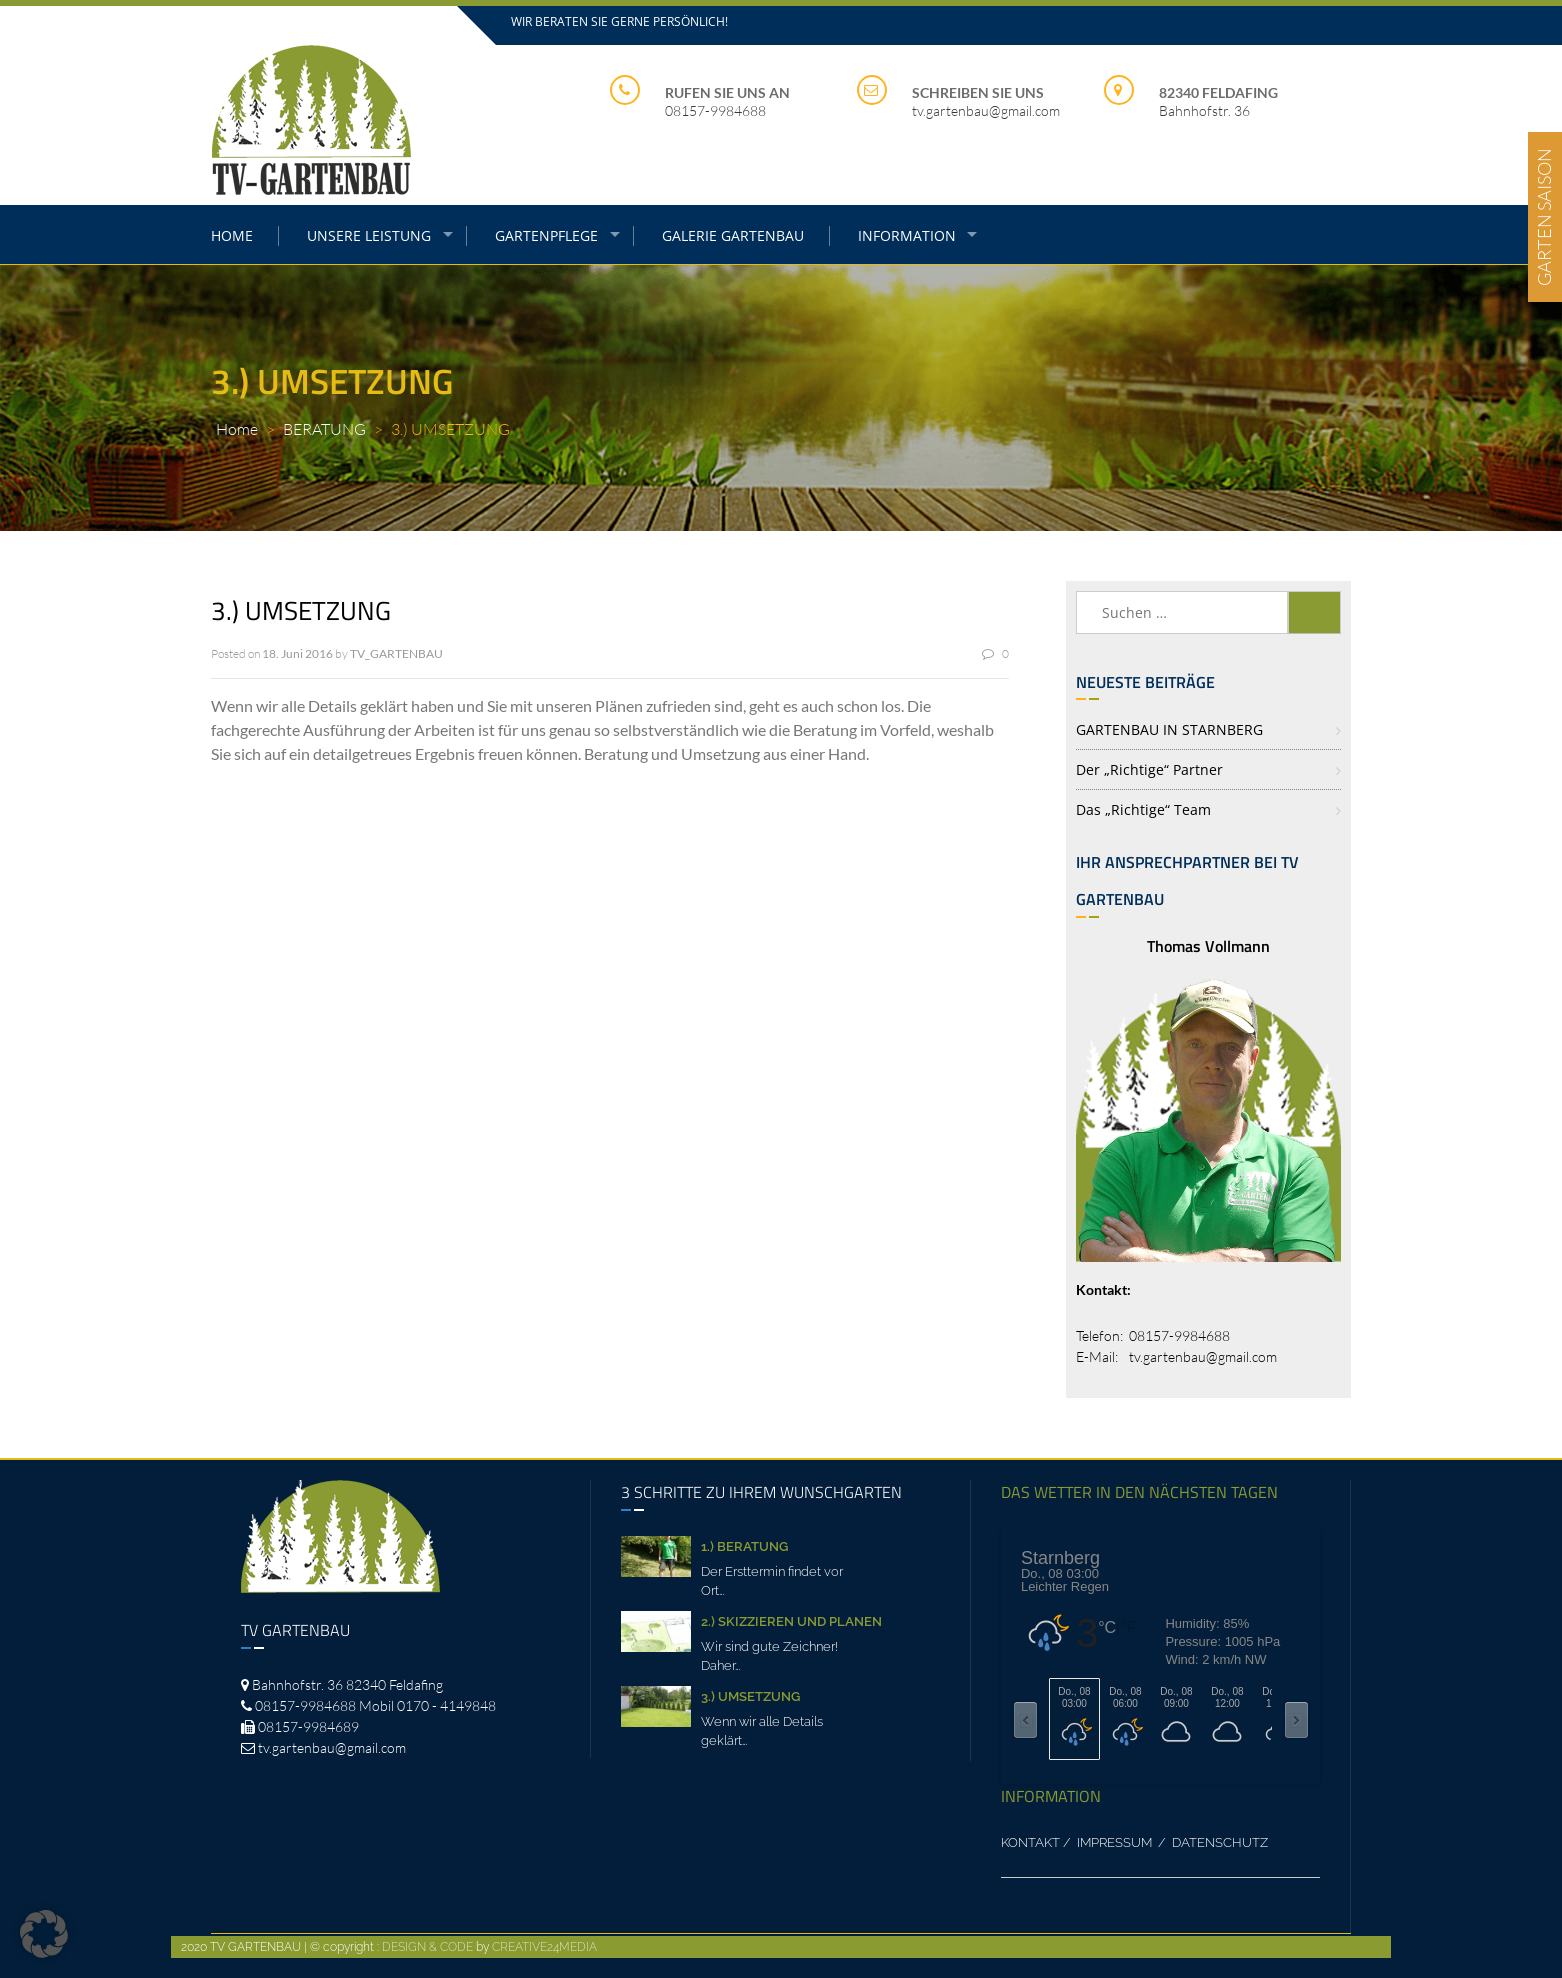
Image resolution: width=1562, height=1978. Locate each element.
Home (237, 429)
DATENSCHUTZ (1220, 1842)
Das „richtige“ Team (1143, 809)
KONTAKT (1030, 1842)
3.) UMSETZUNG (750, 1696)
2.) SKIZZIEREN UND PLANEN (791, 1621)
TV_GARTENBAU (396, 653)
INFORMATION (907, 235)
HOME (232, 235)
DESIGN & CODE (427, 1947)
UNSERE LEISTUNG (369, 235)
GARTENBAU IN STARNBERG (1169, 729)
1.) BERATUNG (744, 1546)
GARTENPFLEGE (546, 235)
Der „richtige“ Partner (1149, 769)
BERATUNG (324, 429)
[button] (44, 1934)
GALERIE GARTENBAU (733, 235)
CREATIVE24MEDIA (544, 1947)
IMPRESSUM (1116, 1842)
